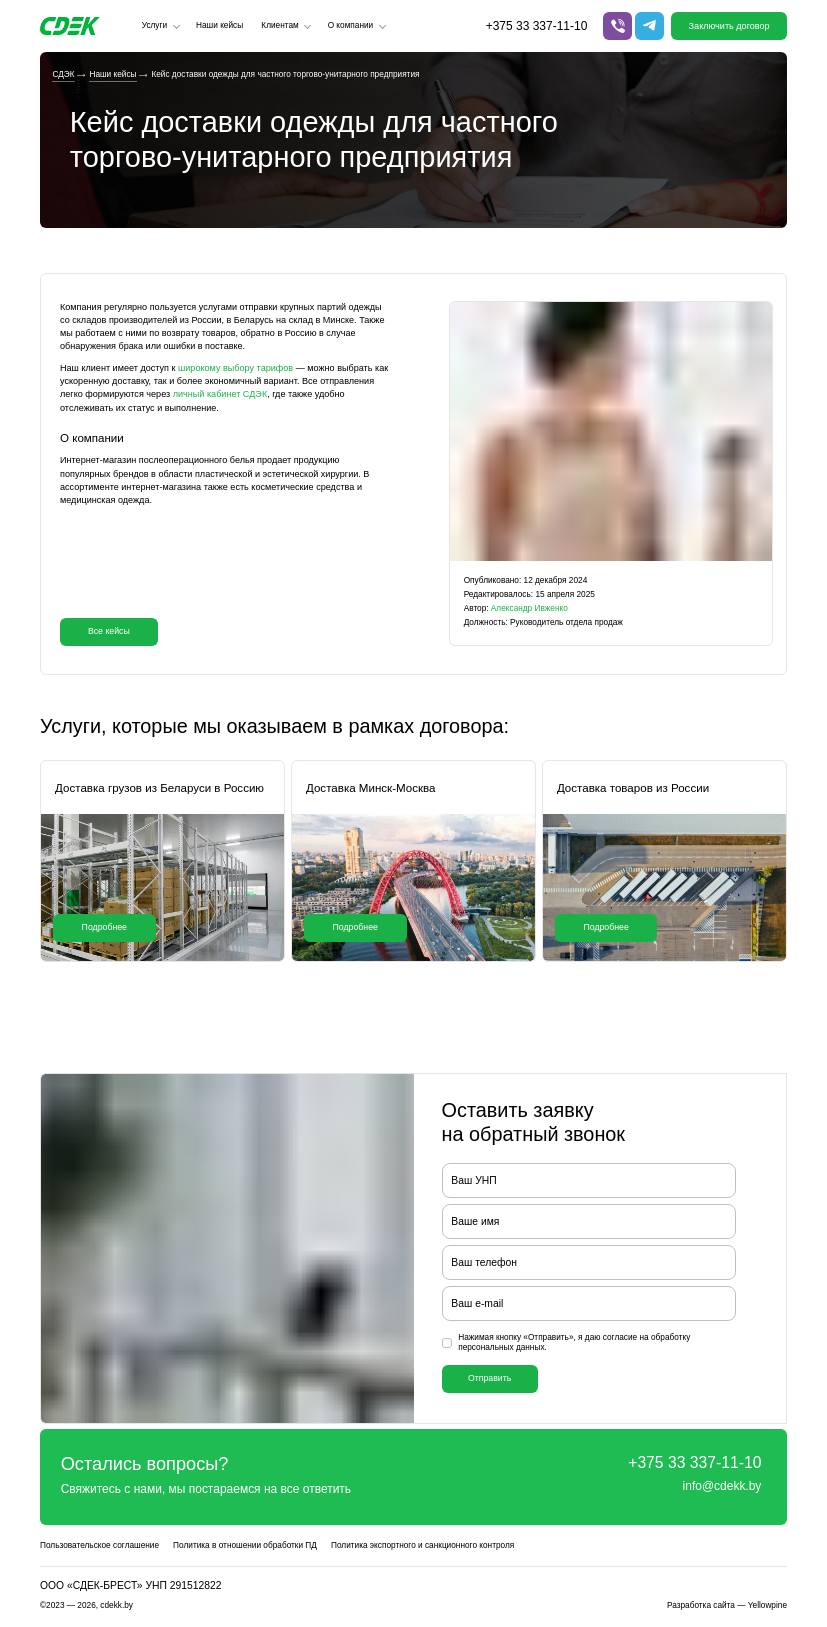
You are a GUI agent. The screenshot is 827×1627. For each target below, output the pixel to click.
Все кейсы (110, 632)
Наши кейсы (219, 25)
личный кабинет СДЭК (220, 394)
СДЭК (63, 74)
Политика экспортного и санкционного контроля (422, 1549)
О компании (351, 25)
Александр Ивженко (529, 608)
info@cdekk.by (722, 1489)
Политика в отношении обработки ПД (245, 1549)
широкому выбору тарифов (235, 368)
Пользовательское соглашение (99, 1549)
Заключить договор (729, 26)
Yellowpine (767, 1608)
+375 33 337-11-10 (537, 26)
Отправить (491, 1385)
